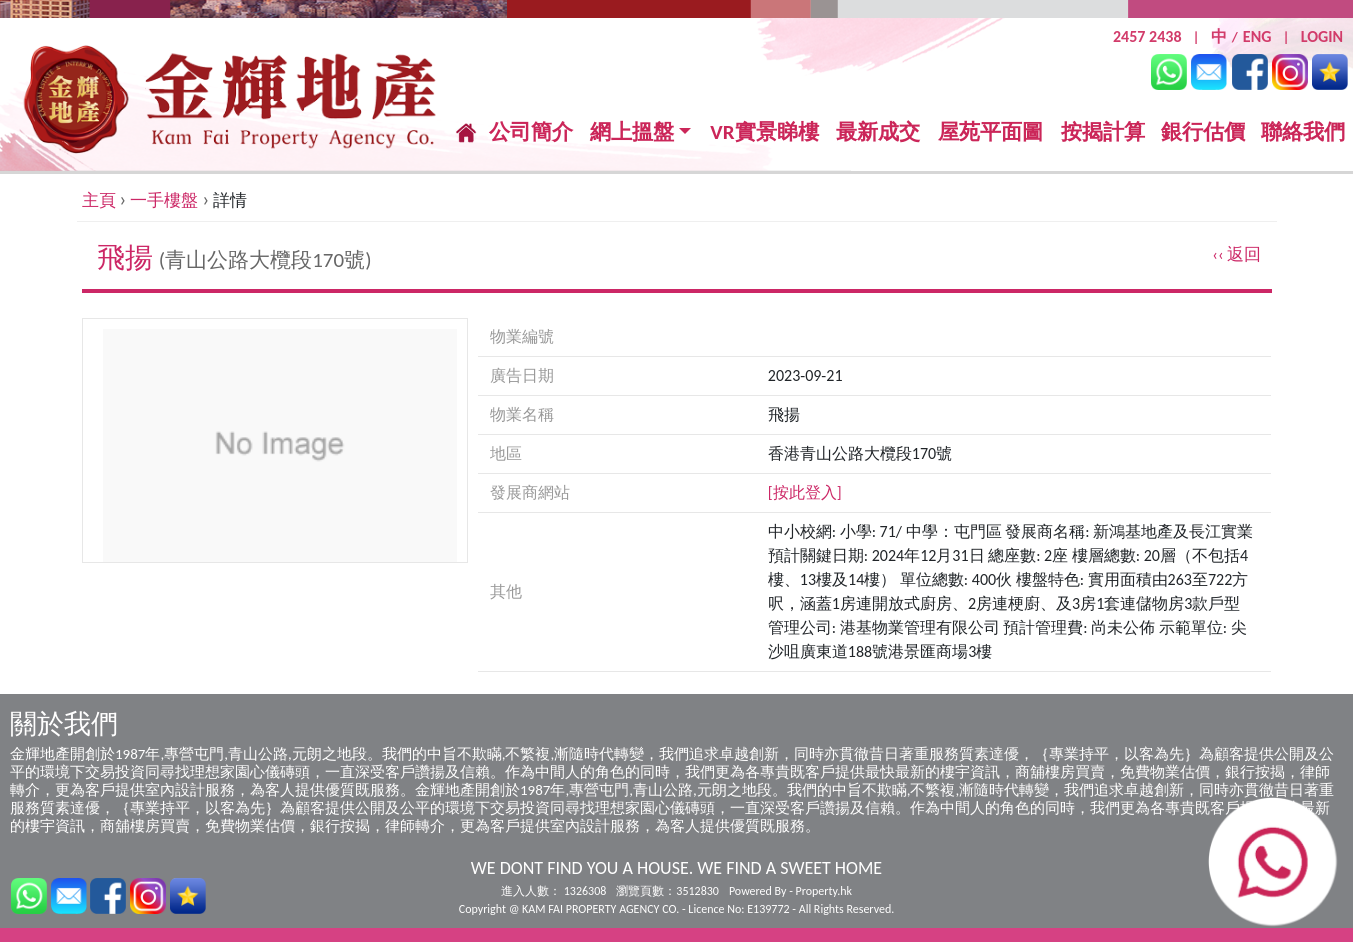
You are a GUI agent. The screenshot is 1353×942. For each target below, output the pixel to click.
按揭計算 (1103, 132)
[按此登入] (805, 492)
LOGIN (1322, 36)
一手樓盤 (164, 200)
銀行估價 (1203, 132)
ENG (1257, 36)
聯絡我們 (1303, 132)
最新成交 (878, 132)
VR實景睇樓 (764, 132)
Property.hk (824, 891)
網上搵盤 (632, 132)
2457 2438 (1147, 36)
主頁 (99, 200)
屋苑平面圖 (990, 132)
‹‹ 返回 (1236, 254)
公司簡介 (531, 132)
